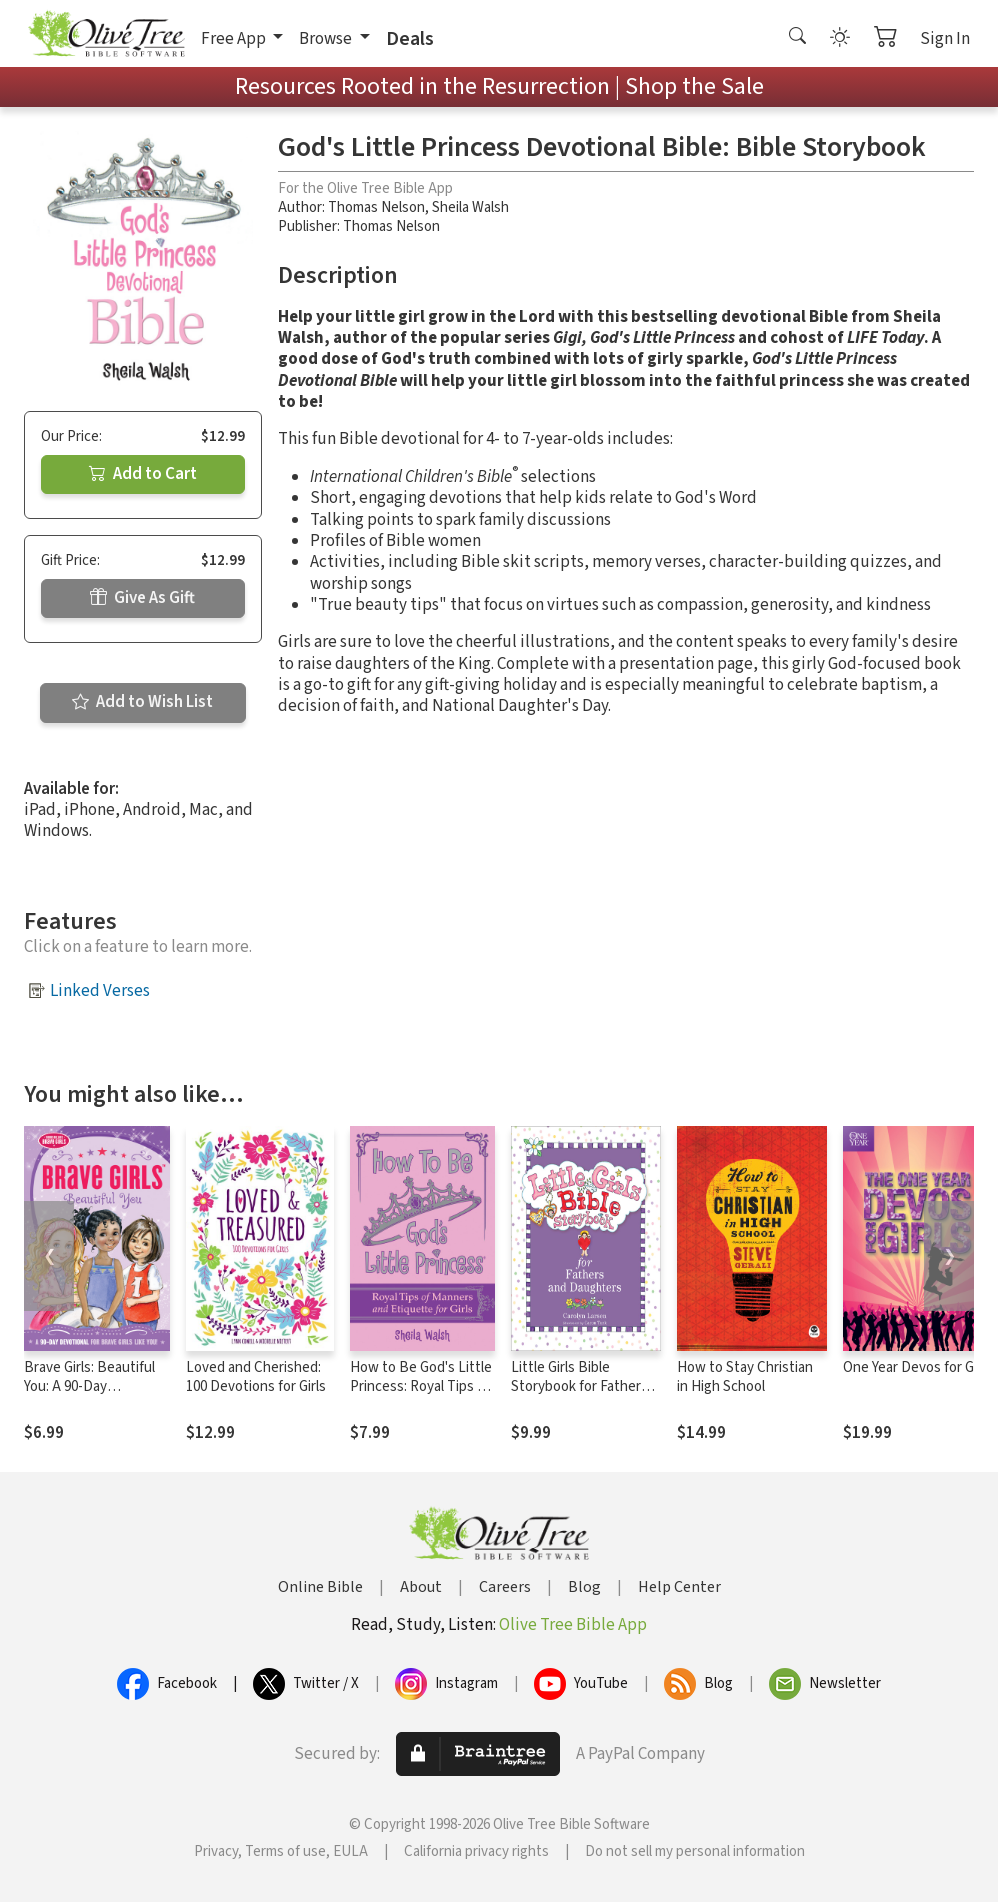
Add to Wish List (142, 702)
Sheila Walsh (470, 207)
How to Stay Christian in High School (745, 1377)
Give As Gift (142, 598)
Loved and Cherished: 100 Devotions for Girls (256, 1377)
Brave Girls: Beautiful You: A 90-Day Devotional (89, 1386)
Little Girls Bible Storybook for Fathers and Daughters (579, 1386)
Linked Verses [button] (100, 991)
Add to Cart (143, 474)
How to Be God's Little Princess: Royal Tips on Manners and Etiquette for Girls (422, 1396)
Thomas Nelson (376, 207)
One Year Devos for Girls (917, 1367)
